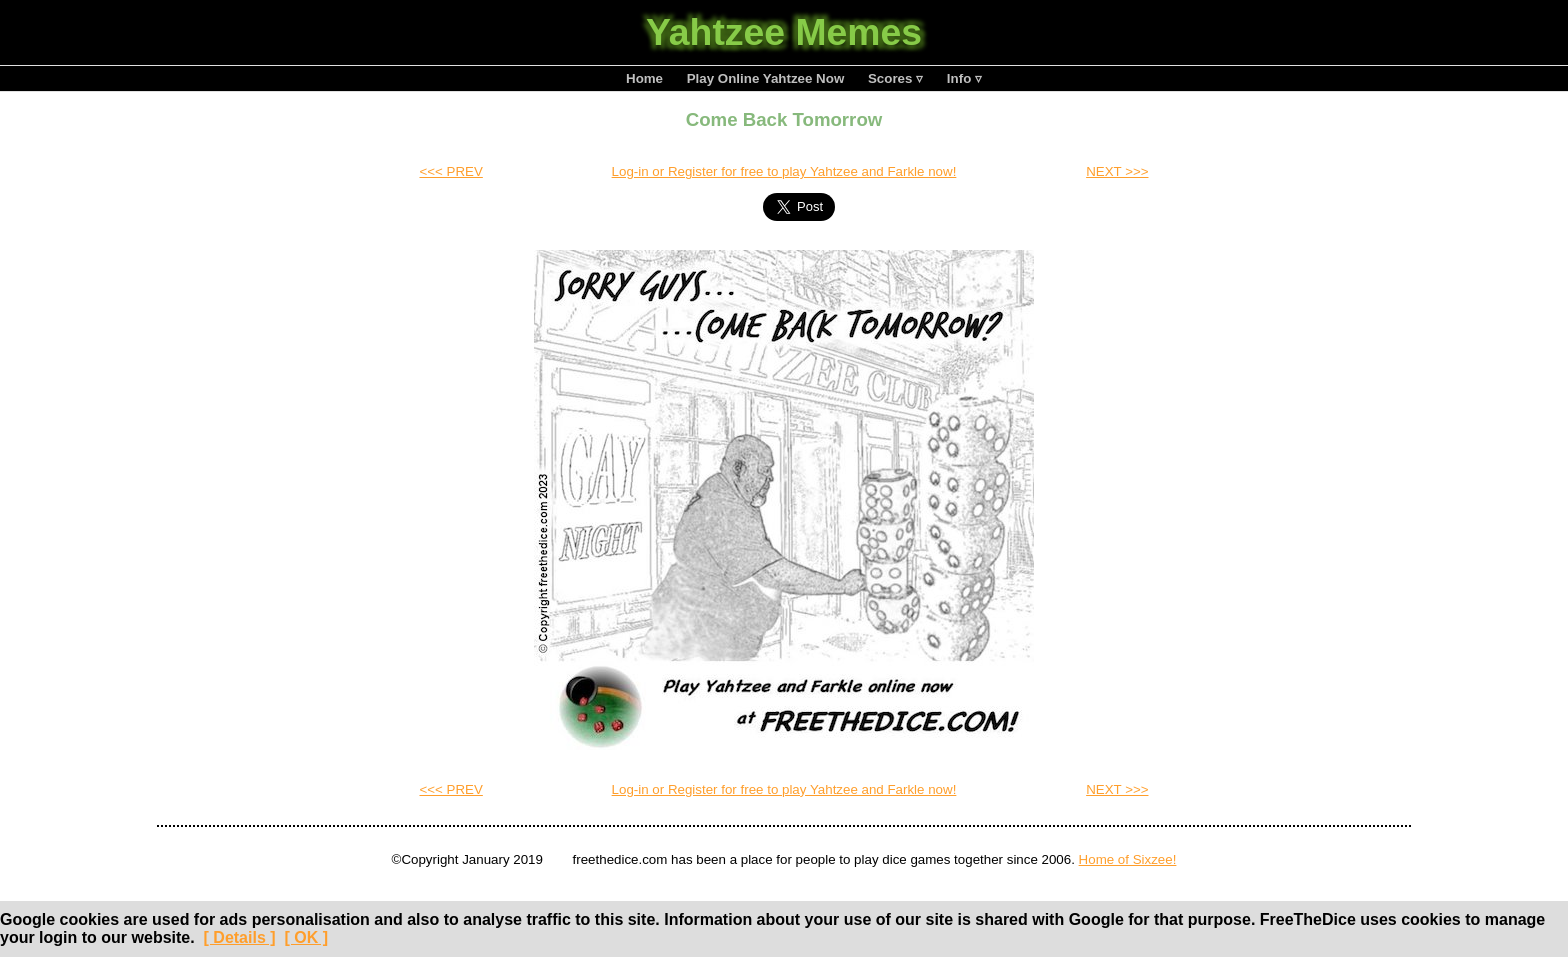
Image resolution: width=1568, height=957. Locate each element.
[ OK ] (306, 937)
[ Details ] (240, 937)
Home (644, 78)
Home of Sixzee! (1128, 859)
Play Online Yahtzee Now (766, 78)
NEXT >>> (1117, 171)
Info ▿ (964, 78)
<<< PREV (450, 171)
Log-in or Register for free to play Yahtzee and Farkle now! (784, 171)
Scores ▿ (895, 78)
